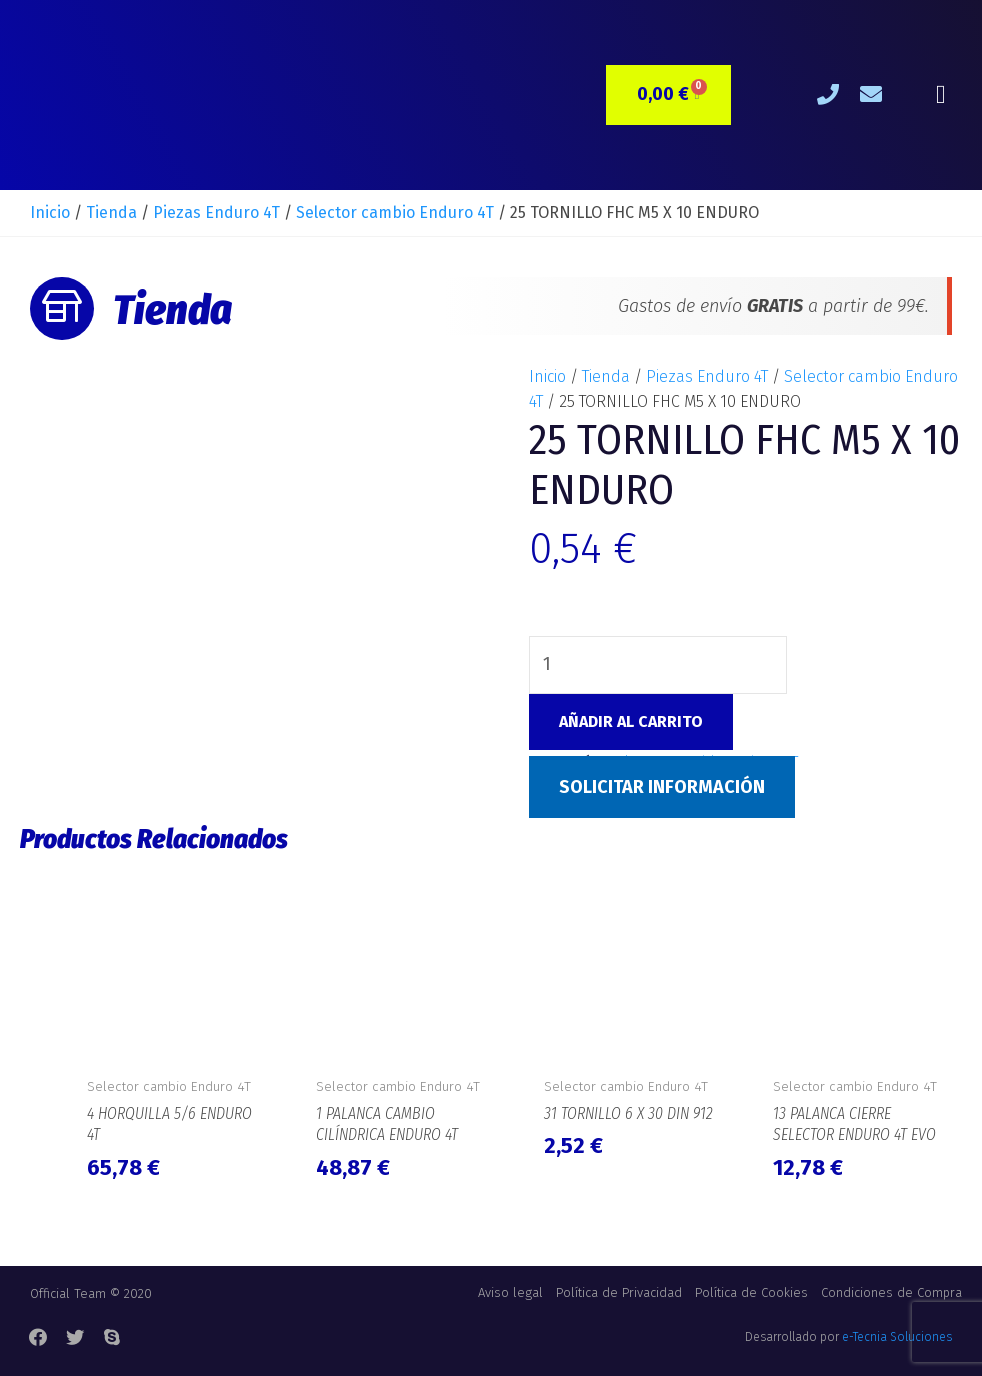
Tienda (111, 212)
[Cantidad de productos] (658, 665)
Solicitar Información (662, 787)
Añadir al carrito (631, 721)
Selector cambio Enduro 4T (395, 212)
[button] (940, 95)
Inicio (50, 212)
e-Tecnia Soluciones (897, 1338)
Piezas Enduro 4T (216, 212)
